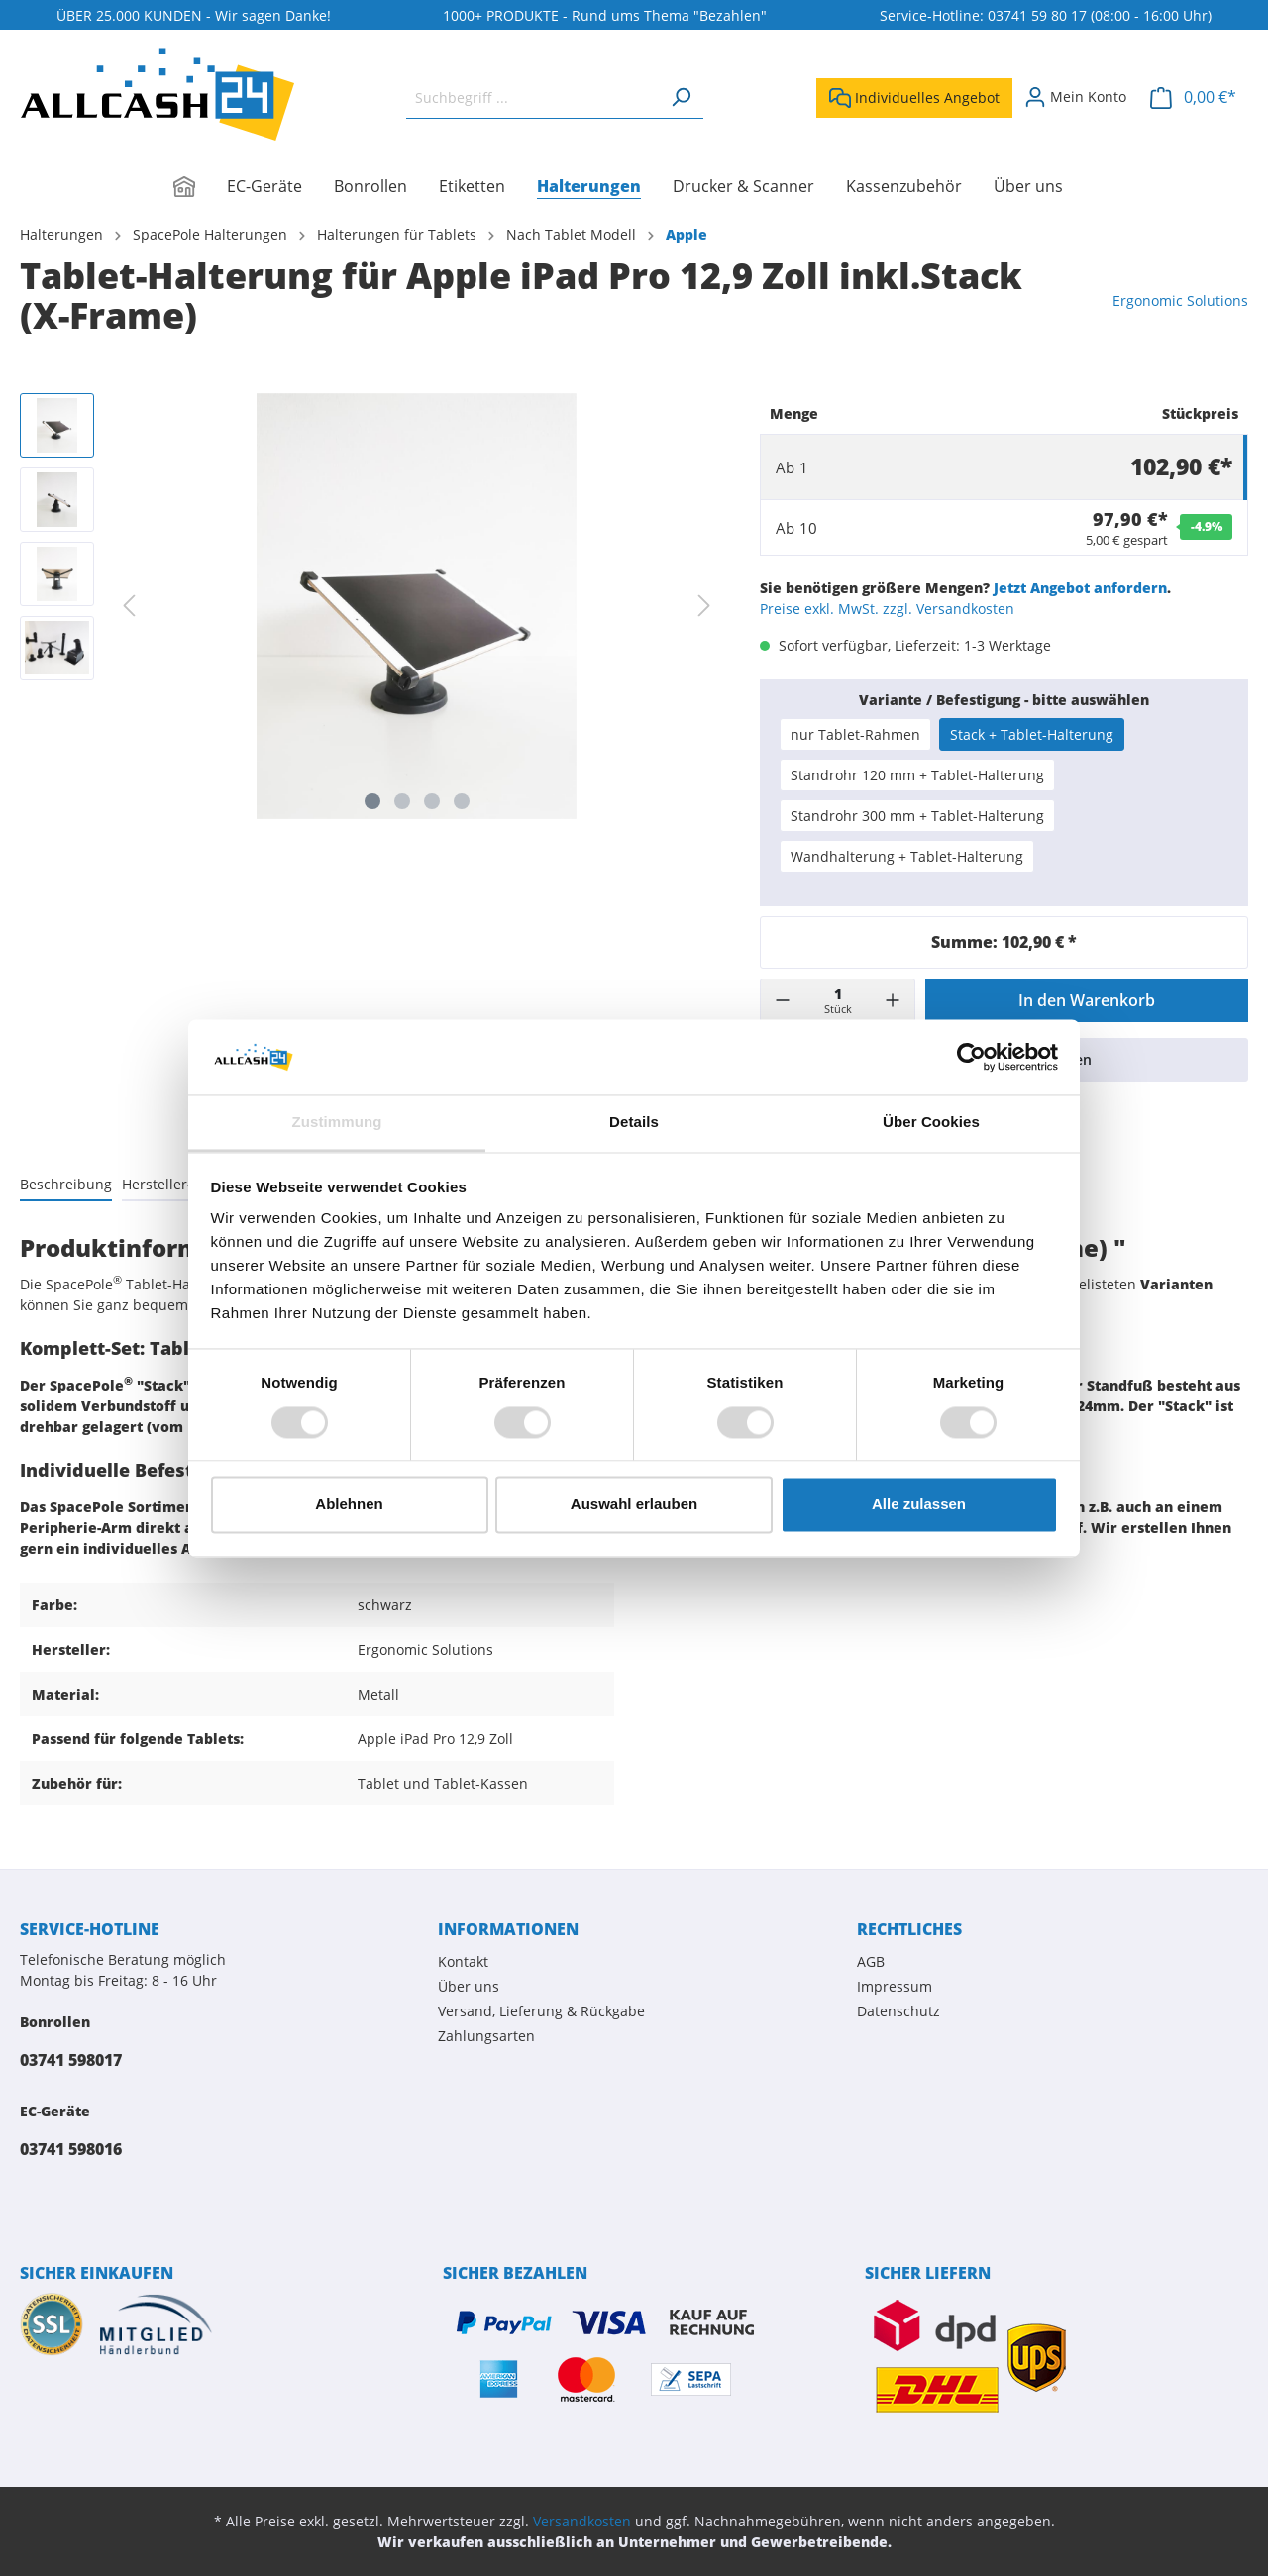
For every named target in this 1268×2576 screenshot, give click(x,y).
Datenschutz (898, 2011)
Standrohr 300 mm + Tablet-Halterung (917, 815)
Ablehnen (348, 1504)
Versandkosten (582, 2521)
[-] (782, 1000)
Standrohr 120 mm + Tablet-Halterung (917, 775)
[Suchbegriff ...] (532, 97)
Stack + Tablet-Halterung (1031, 734)
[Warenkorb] (1193, 97)
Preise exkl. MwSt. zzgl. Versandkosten (887, 608)
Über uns (468, 1986)
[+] (892, 1000)
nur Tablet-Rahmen (855, 734)
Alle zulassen (919, 1504)
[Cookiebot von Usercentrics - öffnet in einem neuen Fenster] (971, 1057)
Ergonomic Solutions (1180, 300)
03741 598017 (71, 2060)
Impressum (894, 1986)
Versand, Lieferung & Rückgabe (541, 2011)
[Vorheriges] (129, 605)
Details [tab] (634, 1122)
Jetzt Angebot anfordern (1080, 587)
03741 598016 (71, 2149)
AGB (871, 1961)
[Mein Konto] (1075, 97)
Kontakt (463, 1961)
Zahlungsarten (486, 2035)
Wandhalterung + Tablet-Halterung (907, 856)
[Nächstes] (704, 605)
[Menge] (838, 1000)
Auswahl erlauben (634, 1504)
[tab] (66, 1183)
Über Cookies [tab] (931, 1122)
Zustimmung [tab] (337, 1122)
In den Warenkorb (1086, 1000)
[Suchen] (680, 97)
